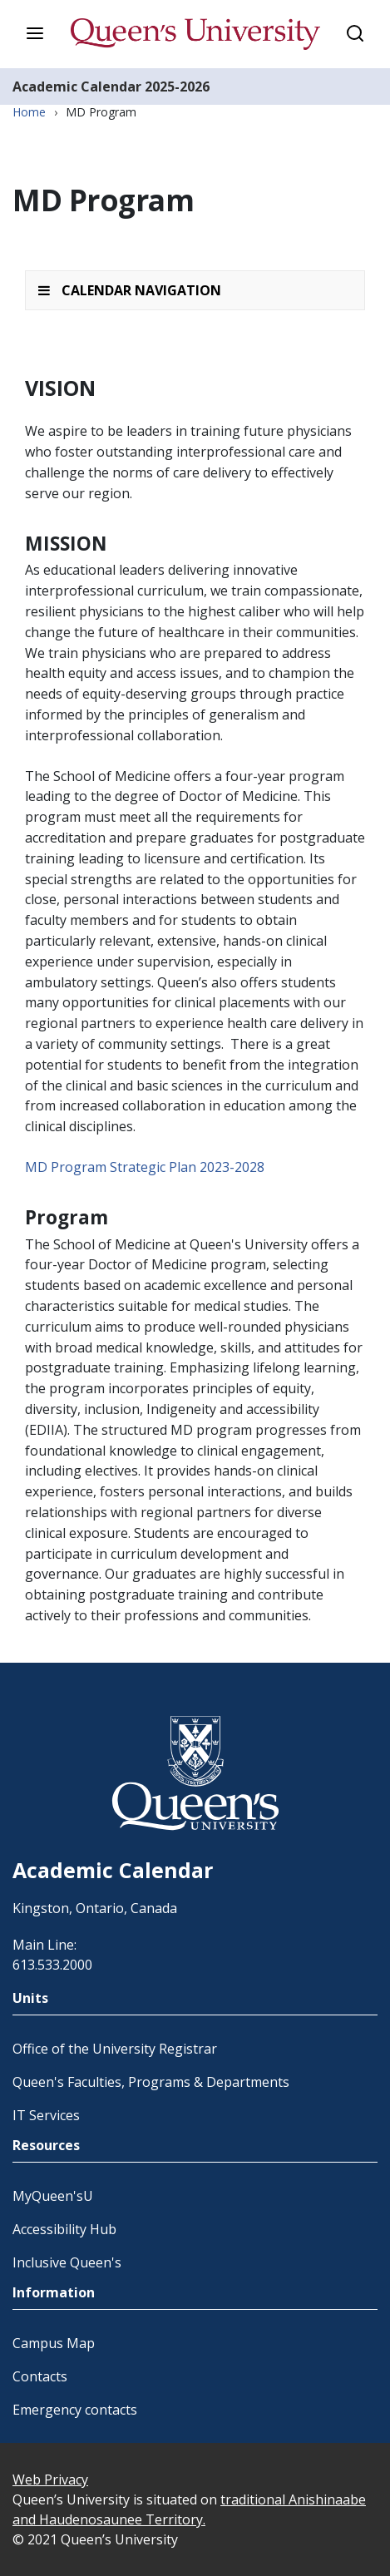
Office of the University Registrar (114, 2049)
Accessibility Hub (64, 2229)
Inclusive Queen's (66, 2262)
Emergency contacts (74, 2409)
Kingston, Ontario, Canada (94, 1908)
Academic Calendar (76, 86)
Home (29, 112)
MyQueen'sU (52, 2196)
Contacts (39, 2376)
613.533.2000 (52, 1964)
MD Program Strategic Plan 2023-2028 (144, 1167)
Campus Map (53, 2343)
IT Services (46, 2115)
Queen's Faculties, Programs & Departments (150, 2082)
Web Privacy (50, 2479)
